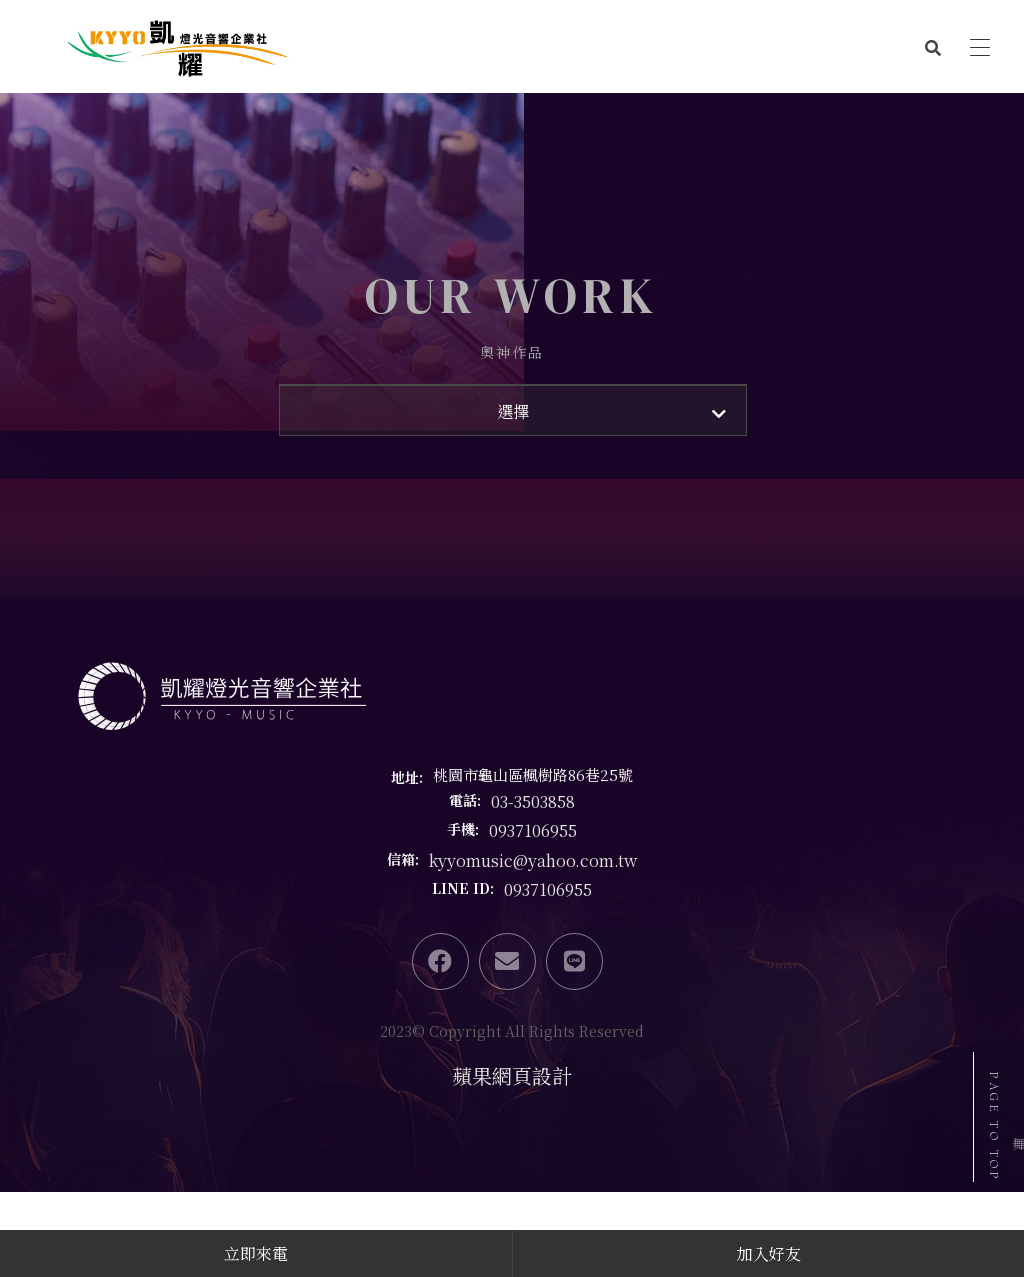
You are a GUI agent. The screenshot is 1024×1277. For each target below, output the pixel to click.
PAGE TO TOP (994, 1127)
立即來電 (256, 1253)
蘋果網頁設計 (512, 1182)
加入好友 (769, 1253)
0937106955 (533, 937)
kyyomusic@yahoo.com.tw (533, 966)
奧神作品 (512, 406)
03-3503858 (533, 907)
